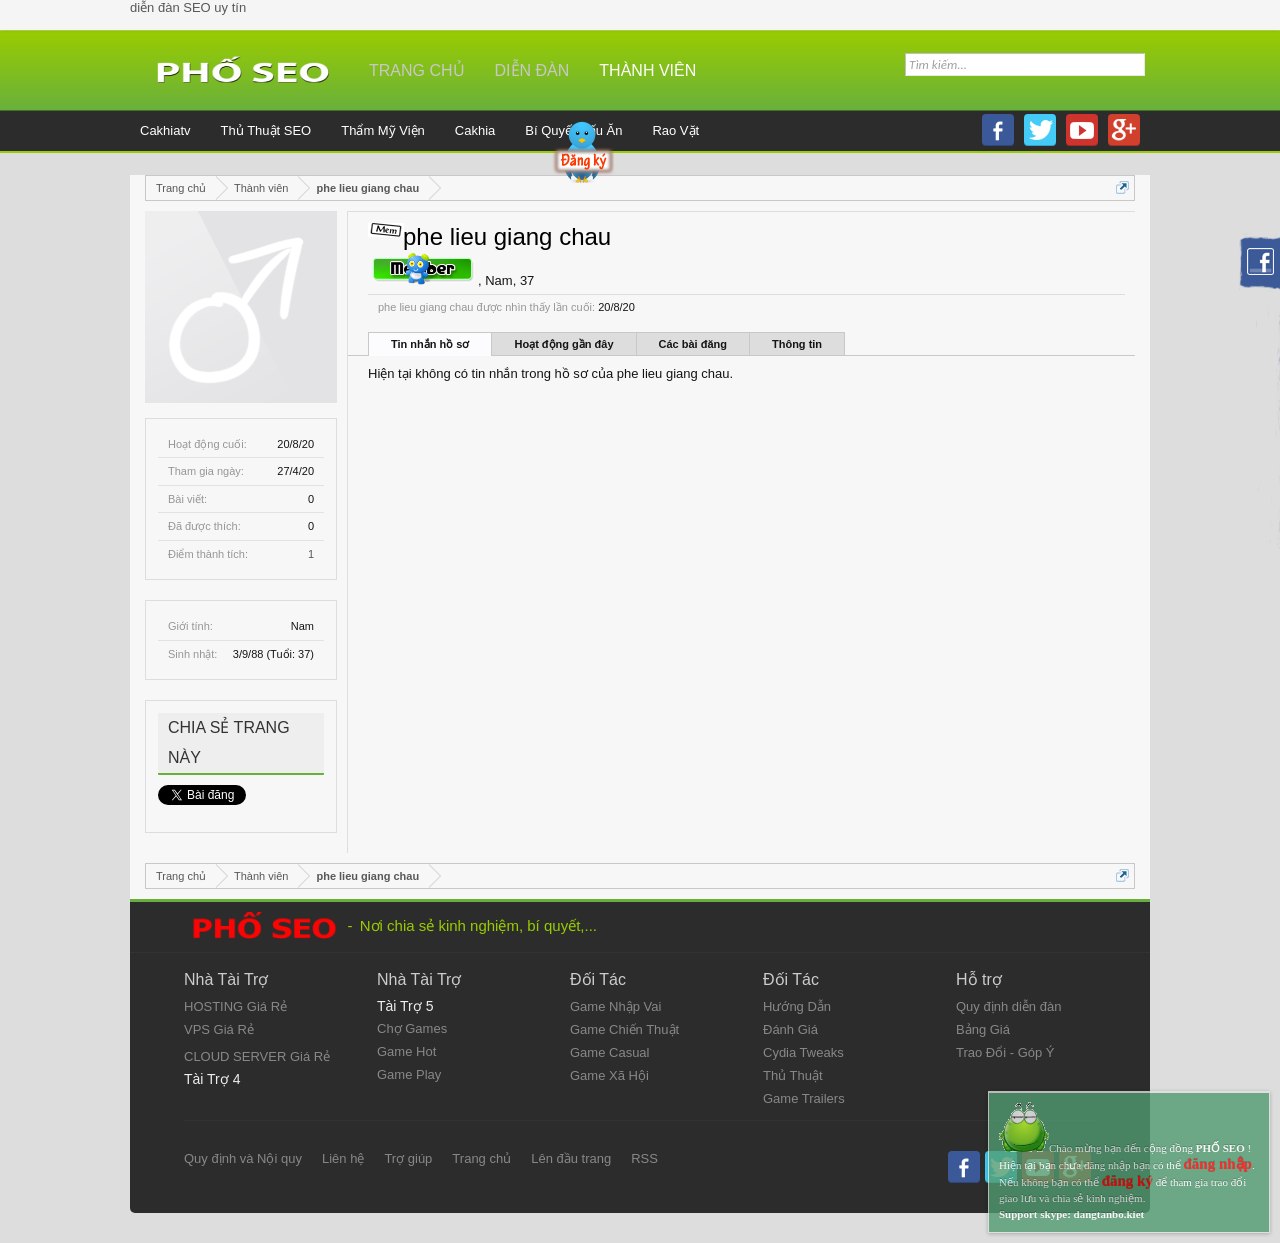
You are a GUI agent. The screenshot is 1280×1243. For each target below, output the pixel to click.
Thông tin (797, 344)
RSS (644, 1158)
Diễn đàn (532, 70)
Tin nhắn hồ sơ (430, 344)
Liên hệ (343, 1158)
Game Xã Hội (609, 1075)
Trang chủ (417, 70)
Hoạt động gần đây (563, 344)
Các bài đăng (693, 344)
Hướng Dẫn (797, 1006)
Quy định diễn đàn (1008, 1006)
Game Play (409, 1074)
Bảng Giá (983, 1029)
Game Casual (609, 1052)
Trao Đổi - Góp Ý (1005, 1052)
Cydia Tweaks (803, 1052)
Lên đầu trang (571, 1158)
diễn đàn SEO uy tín (188, 7)
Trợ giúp (408, 1158)
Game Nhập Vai (615, 1006)
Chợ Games (412, 1028)
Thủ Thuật (793, 1075)
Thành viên (647, 70)
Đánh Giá (790, 1029)
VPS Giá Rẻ (219, 1029)
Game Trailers (804, 1098)
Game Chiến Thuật (624, 1029)
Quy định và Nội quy (243, 1158)
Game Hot (406, 1051)
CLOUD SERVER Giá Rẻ (257, 1056)
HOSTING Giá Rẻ (235, 1006)
